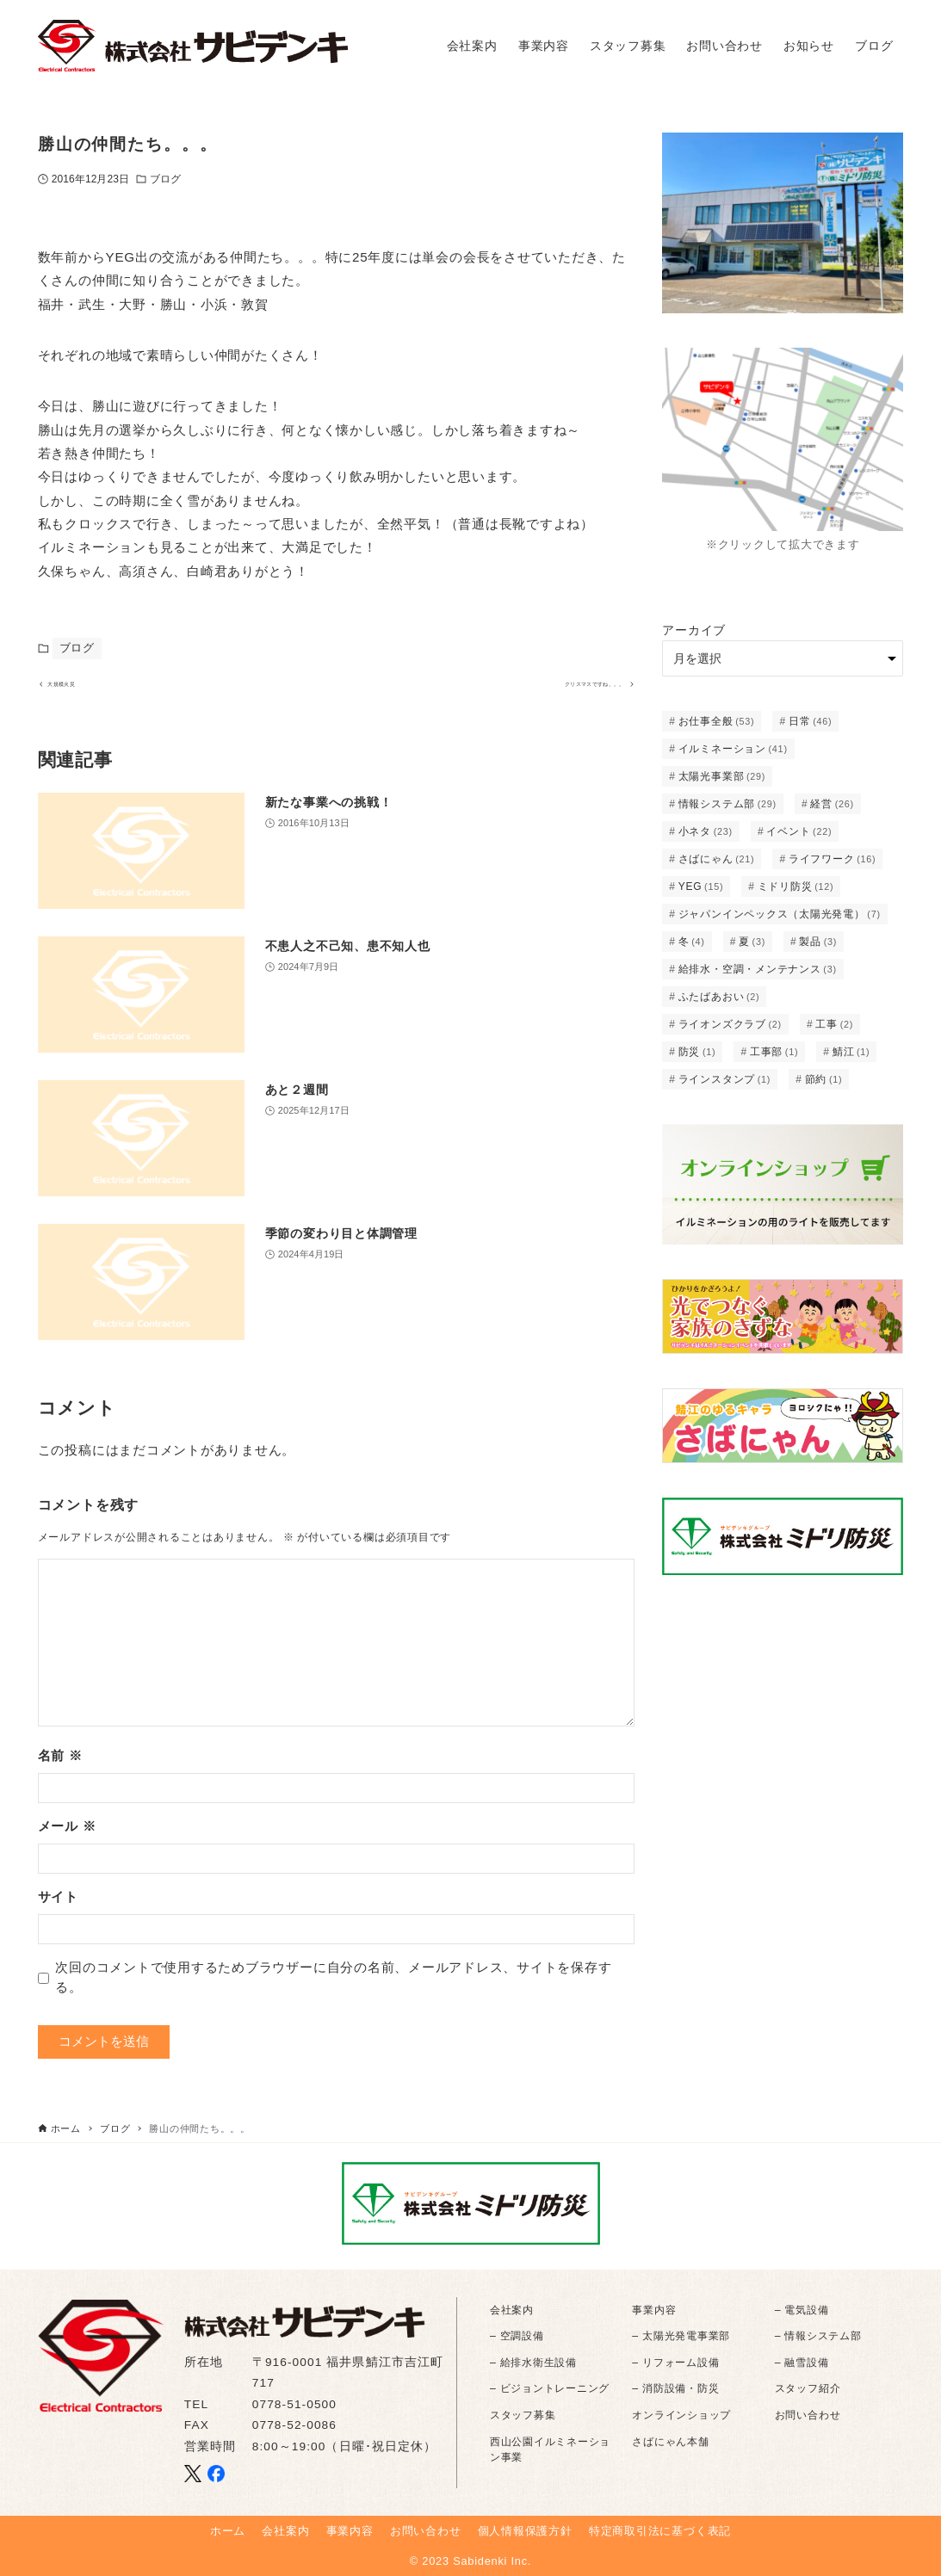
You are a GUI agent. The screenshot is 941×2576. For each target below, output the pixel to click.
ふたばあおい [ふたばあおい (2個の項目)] (719, 997)
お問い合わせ (808, 2415)
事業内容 (654, 2310)
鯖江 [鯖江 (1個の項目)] (851, 1052)
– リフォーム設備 (675, 2363)
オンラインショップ (681, 2415)
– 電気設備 (802, 2310)
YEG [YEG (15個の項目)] (701, 886)
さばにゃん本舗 (670, 2442)
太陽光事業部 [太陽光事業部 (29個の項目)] (722, 776)
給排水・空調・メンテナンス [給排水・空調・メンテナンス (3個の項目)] (757, 969)
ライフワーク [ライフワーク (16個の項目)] (832, 859)
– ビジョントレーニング (550, 2389)
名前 (60, 1770)
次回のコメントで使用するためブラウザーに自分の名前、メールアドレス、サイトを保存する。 (333, 1992)
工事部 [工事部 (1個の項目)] (774, 1052)
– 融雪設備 (802, 2363)
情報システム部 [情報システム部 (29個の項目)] (727, 804)
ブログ (165, 179)
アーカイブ (694, 630)
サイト (58, 1911)
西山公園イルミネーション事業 (550, 2449)
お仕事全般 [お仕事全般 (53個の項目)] (716, 721)
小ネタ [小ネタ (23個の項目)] (705, 831)
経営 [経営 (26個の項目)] (831, 804)
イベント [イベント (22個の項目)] (799, 831)
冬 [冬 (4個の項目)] (691, 942)
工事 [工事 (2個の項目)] (834, 1024)
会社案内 (512, 2310)
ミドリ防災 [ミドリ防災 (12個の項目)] (796, 886)
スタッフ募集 (523, 2415)
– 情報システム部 (818, 2337)
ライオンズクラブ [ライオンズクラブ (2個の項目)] (730, 1024)
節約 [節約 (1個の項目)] (824, 1079)
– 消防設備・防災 (675, 2389)
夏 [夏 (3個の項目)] (752, 942)
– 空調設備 (517, 2337)
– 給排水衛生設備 (533, 2363)
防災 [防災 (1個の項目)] (697, 1052)
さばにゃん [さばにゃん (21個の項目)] (716, 859)
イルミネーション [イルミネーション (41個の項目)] (733, 749)
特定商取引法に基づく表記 (660, 2530)
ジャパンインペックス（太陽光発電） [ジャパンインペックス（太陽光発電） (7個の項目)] (779, 914)
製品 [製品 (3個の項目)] (818, 942)
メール (67, 1840)
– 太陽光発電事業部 (681, 2337)
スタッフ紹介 (808, 2389)
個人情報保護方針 (525, 2530)
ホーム (227, 2530)
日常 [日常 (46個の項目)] (810, 721)
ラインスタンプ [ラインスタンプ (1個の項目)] (724, 1079)
